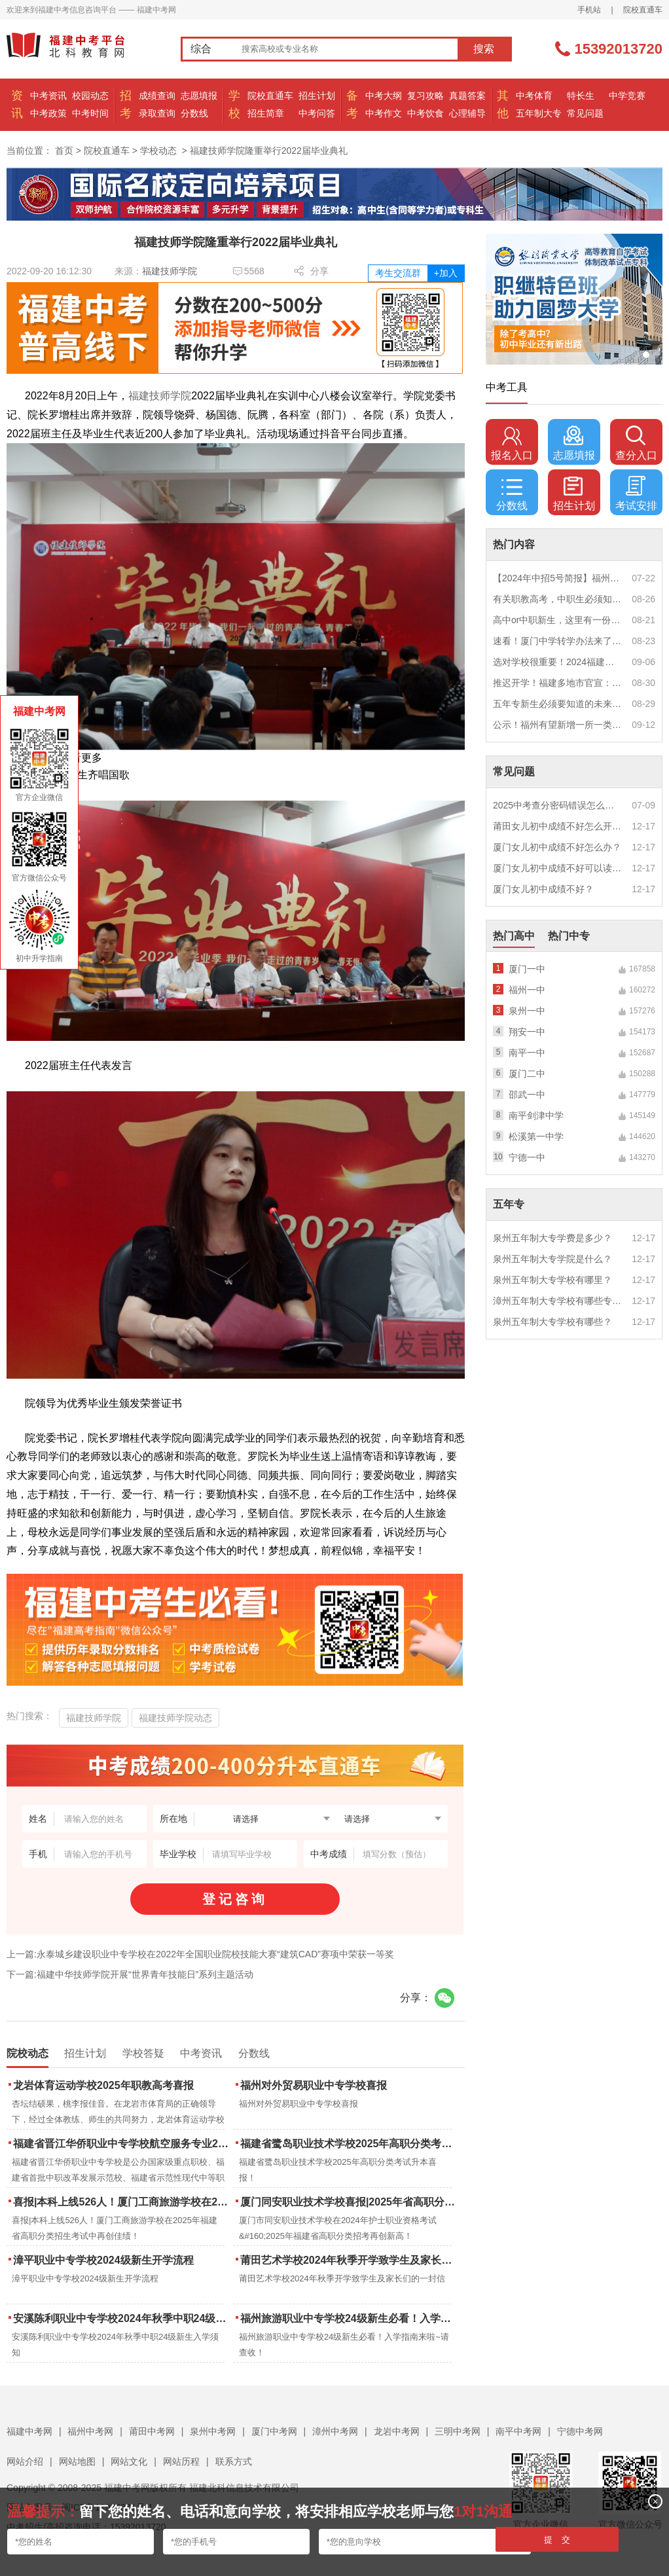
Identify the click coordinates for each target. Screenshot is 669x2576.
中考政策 (48, 113)
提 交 (557, 2540)
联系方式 (233, 2461)
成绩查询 (157, 95)
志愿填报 (199, 95)
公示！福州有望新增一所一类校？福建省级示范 (558, 724)
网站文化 (129, 2461)
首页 (64, 150)
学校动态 (158, 150)
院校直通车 (642, 9)
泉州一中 (527, 1011)
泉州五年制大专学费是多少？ (552, 1238)
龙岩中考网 (397, 2431)
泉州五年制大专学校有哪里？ (552, 1280)
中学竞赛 (627, 95)
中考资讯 (48, 95)
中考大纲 (383, 95)
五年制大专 (539, 113)
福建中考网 (29, 2431)
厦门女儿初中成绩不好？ (543, 889)
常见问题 (585, 113)
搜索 (483, 48)
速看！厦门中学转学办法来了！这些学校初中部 (558, 641)
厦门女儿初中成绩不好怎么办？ (557, 847)
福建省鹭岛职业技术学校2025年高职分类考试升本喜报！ (349, 2143)
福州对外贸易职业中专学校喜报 (313, 2085)
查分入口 (636, 443)
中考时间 (90, 113)
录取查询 (157, 113)
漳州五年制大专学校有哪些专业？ (558, 1301)
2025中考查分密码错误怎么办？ (558, 805)
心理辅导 (467, 113)
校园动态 (90, 95)
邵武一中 (527, 1094)
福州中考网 (90, 2431)
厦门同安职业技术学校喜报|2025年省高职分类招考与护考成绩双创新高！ (349, 2201)
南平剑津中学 (536, 1115)
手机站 (589, 9)
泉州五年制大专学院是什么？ (552, 1259)
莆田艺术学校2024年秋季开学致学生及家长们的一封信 (349, 2260)
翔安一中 (527, 1031)
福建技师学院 (169, 271)
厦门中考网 (274, 2431)
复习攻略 (425, 95)
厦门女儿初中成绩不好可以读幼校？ (558, 868)
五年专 (508, 1204)
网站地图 (77, 2461)
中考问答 (316, 113)
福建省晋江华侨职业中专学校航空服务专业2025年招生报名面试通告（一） (122, 2143)
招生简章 (265, 113)
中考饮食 (425, 113)
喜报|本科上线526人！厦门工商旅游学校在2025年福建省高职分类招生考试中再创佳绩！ (122, 2201)
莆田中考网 (152, 2431)
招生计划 (316, 95)
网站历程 (181, 2461)
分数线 (194, 113)
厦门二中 (527, 1073)
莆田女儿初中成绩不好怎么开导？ (558, 826)
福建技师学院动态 (175, 1718)
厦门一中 (527, 969)
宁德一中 (527, 1157)
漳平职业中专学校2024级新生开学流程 (103, 2260)
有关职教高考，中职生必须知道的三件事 (558, 599)
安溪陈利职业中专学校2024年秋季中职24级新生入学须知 (122, 2318)
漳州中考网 (335, 2431)
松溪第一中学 (536, 1136)
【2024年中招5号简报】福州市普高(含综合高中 (558, 578)
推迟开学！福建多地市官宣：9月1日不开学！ (558, 683)
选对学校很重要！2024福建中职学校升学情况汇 (558, 662)
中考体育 (534, 95)
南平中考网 (518, 2431)
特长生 (580, 95)
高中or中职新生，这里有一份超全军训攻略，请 (558, 620)
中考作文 (383, 113)
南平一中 (527, 1052)
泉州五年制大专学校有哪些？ (552, 1321)
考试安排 (636, 493)
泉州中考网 (213, 2431)
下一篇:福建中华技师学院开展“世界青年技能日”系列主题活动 (130, 1974)
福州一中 (527, 990)
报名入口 (512, 443)
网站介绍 (25, 2461)
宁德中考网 (580, 2431)
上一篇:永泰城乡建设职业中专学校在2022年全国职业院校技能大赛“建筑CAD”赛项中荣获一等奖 (200, 1954)
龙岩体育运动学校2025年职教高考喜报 (103, 2085)
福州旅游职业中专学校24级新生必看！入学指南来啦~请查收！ (349, 2318)
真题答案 (467, 95)
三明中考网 (457, 2431)
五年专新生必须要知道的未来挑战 (558, 703)
